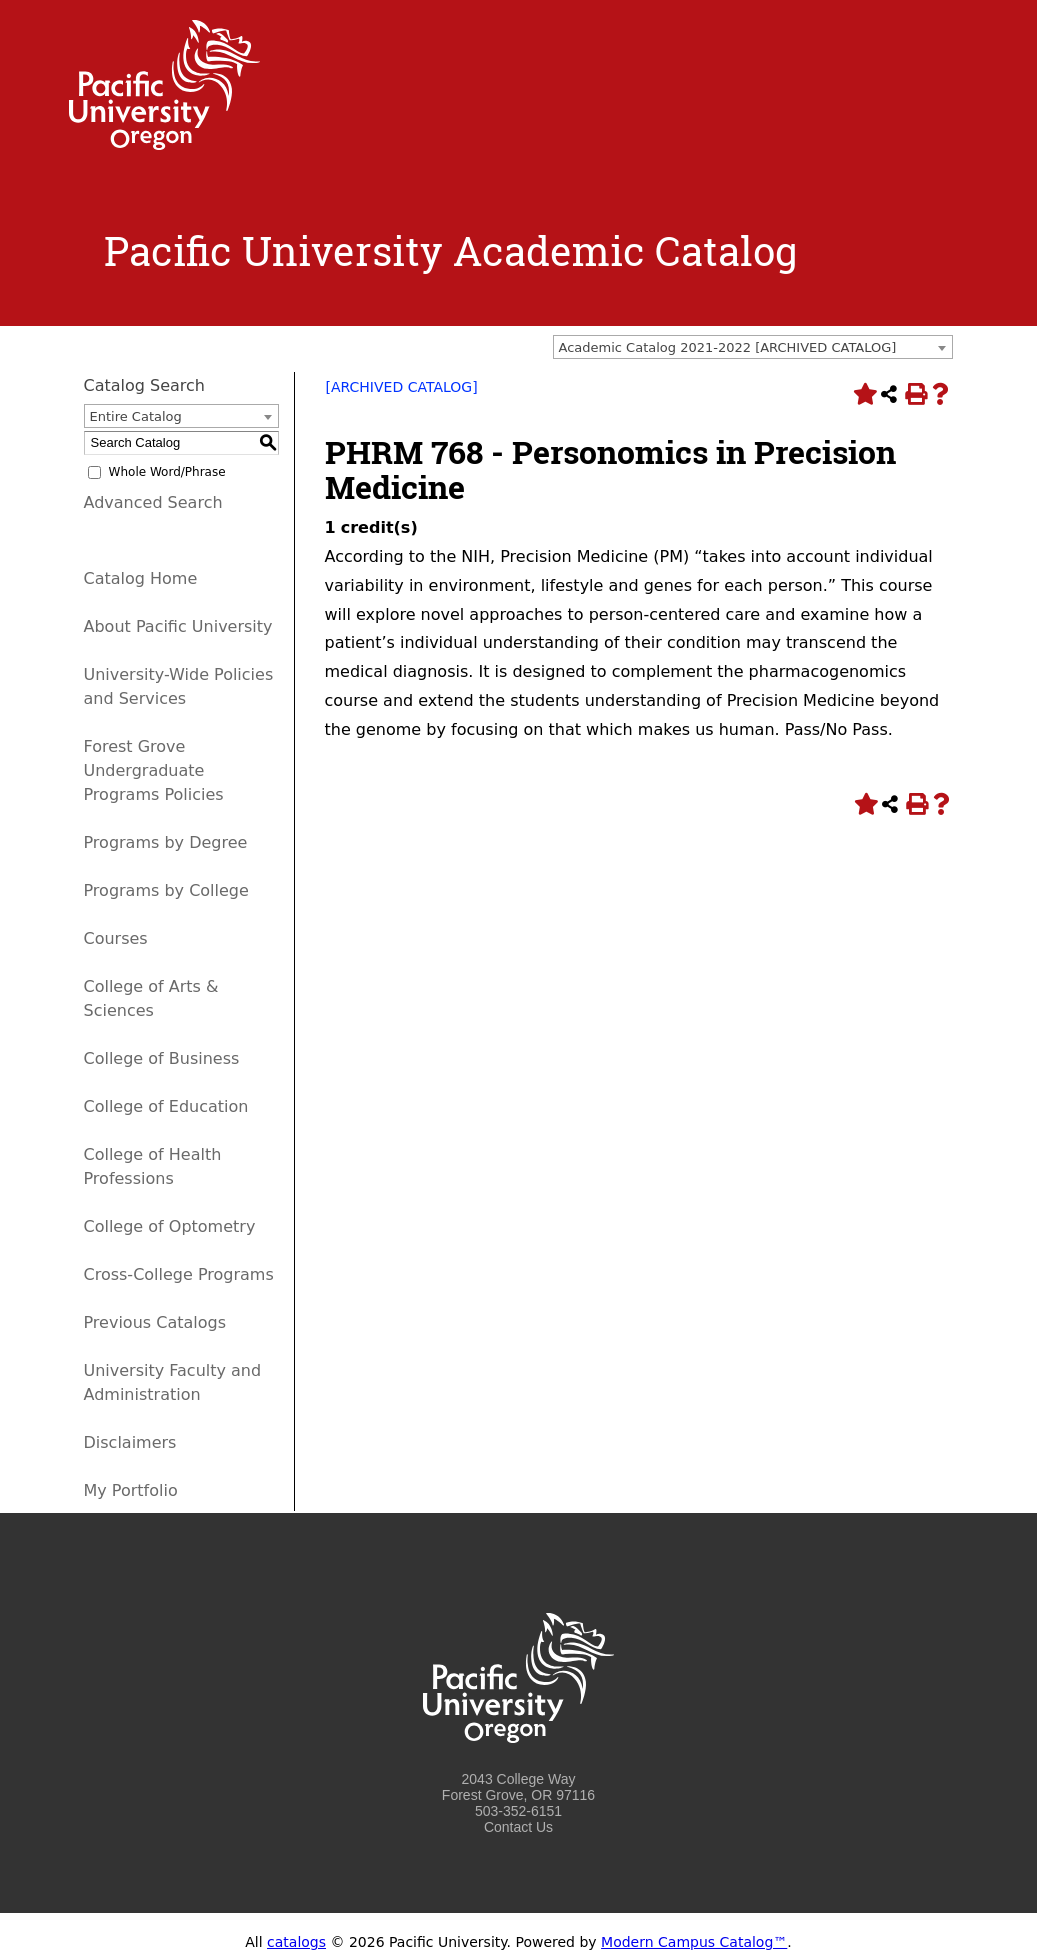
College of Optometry (170, 1226)
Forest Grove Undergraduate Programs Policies (154, 770)
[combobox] (753, 347)
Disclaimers (130, 1442)
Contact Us (518, 1827)
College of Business (162, 1058)
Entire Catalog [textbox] (136, 416)
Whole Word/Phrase (167, 472)
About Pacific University (178, 626)
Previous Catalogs (155, 1322)
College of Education (166, 1106)
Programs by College (166, 890)
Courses (116, 938)
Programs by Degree (166, 842)
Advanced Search (153, 502)
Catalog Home (141, 578)
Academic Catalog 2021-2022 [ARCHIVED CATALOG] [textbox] (728, 347)
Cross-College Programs (179, 1274)
